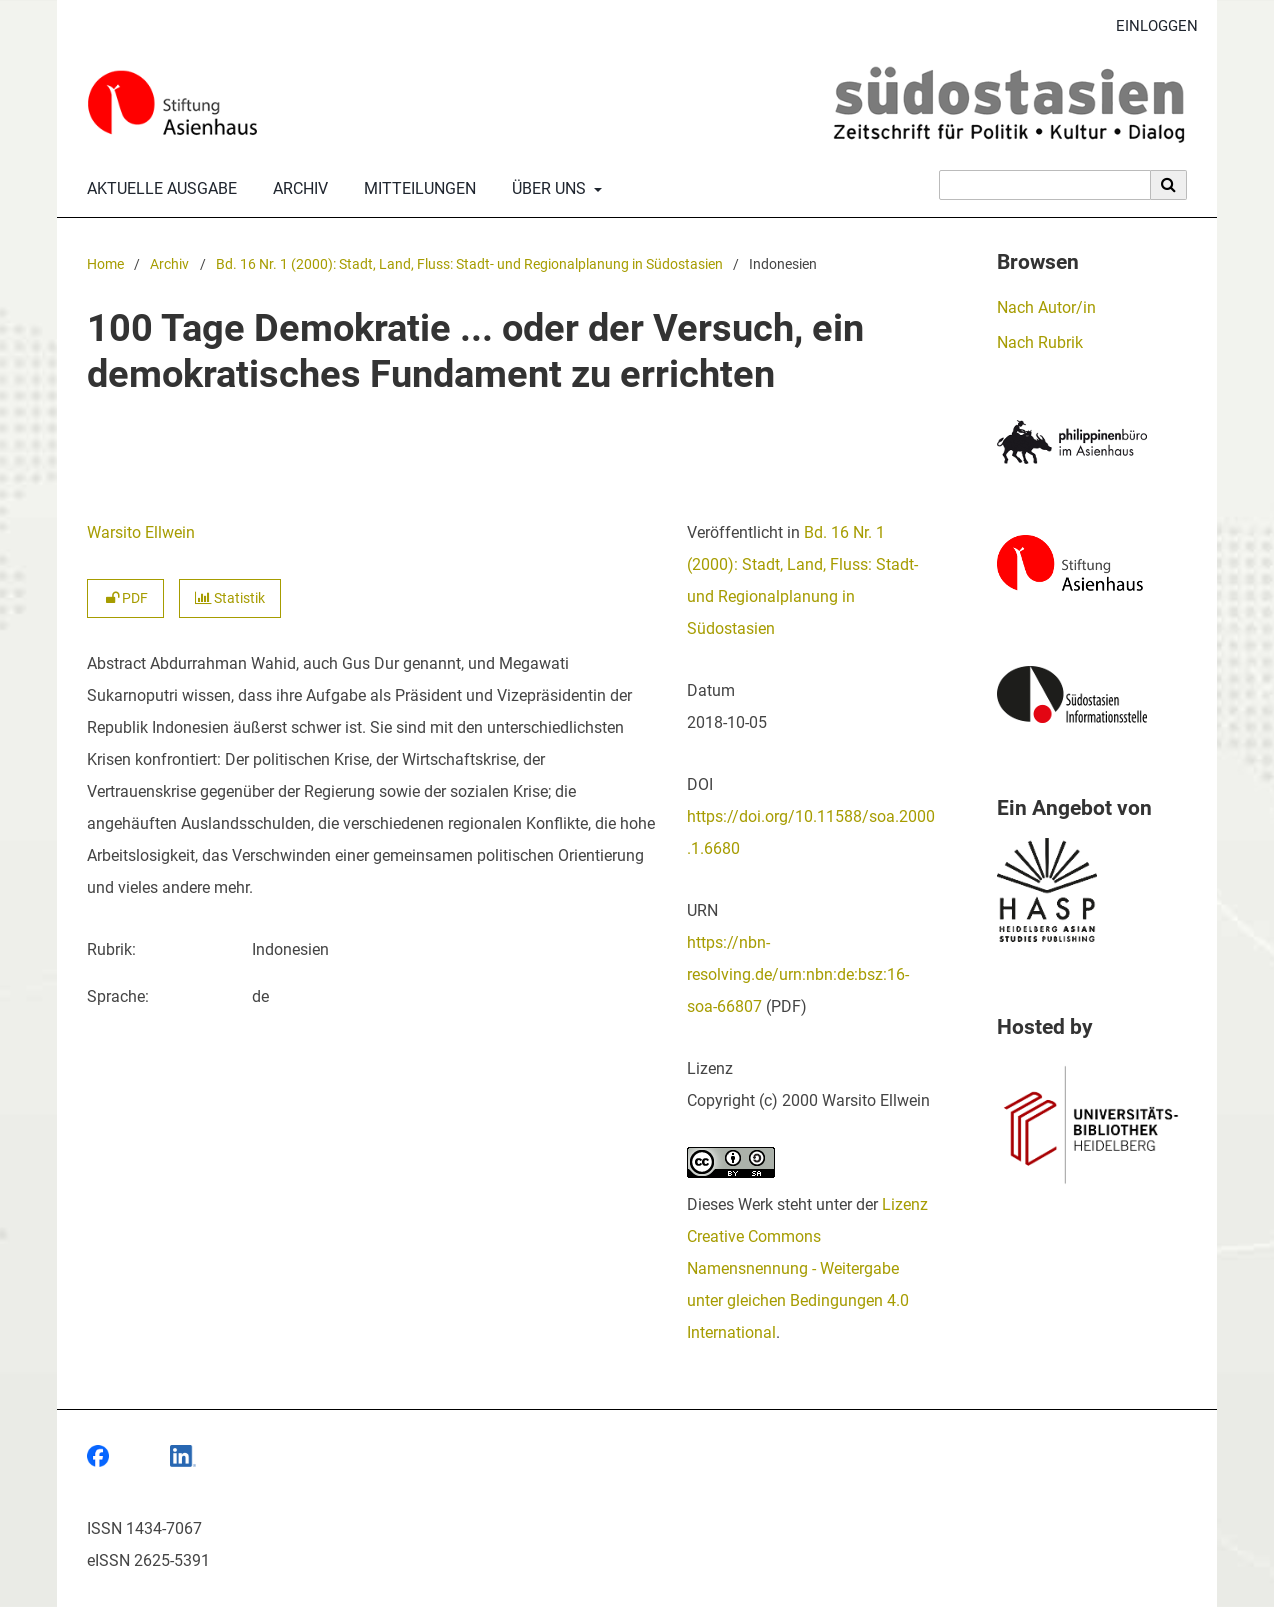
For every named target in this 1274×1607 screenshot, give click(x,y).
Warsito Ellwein (141, 532)
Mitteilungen (416, 189)
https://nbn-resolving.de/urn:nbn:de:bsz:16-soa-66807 (798, 974)
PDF (125, 598)
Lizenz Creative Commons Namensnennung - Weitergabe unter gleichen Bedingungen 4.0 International (807, 1268)
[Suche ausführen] (1169, 185)
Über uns (547, 189)
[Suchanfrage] (1045, 185)
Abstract (116, 663)
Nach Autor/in (1046, 307)
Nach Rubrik (1040, 342)
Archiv (296, 189)
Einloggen (1149, 26)
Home (105, 264)
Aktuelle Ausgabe (158, 189)
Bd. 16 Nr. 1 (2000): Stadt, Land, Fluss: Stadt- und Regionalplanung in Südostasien (469, 264)
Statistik (230, 598)
